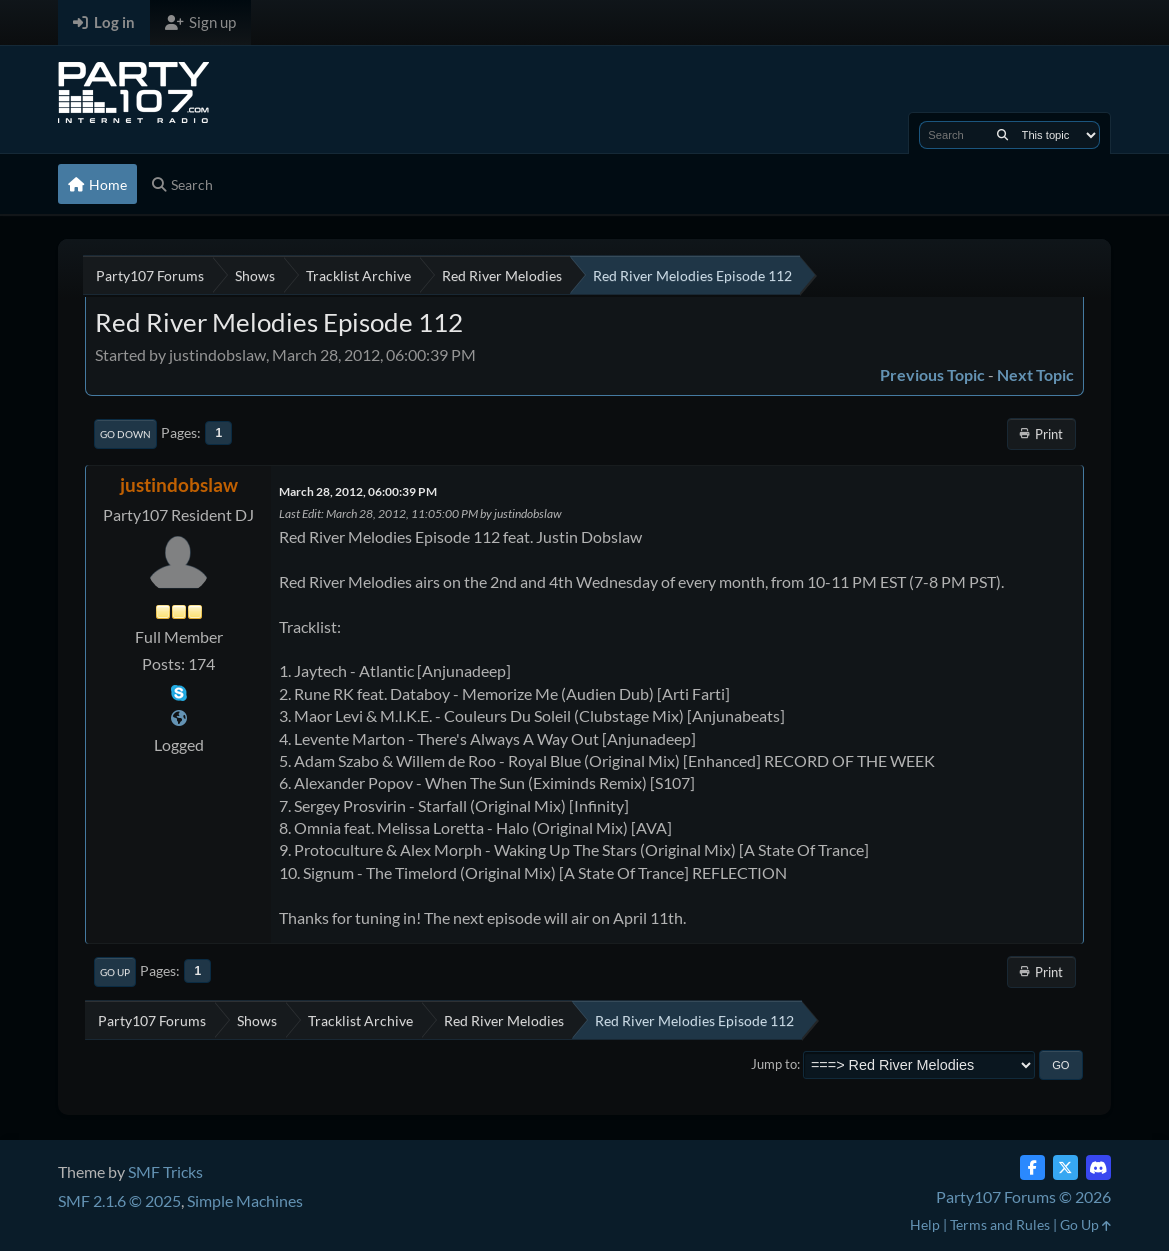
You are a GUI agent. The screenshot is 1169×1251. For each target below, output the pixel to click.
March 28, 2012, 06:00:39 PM (358, 491)
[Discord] (1098, 1167)
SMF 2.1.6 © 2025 (119, 1200)
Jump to (774, 1064)
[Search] (1002, 135)
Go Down (125, 434)
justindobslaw (179, 484)
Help (925, 1224)
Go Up (115, 972)
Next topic (1035, 374)
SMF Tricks (165, 1171)
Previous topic (932, 374)
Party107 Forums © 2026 (1023, 1196)
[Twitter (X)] (1065, 1167)
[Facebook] (1032, 1167)
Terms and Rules (1000, 1224)
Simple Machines (245, 1200)
